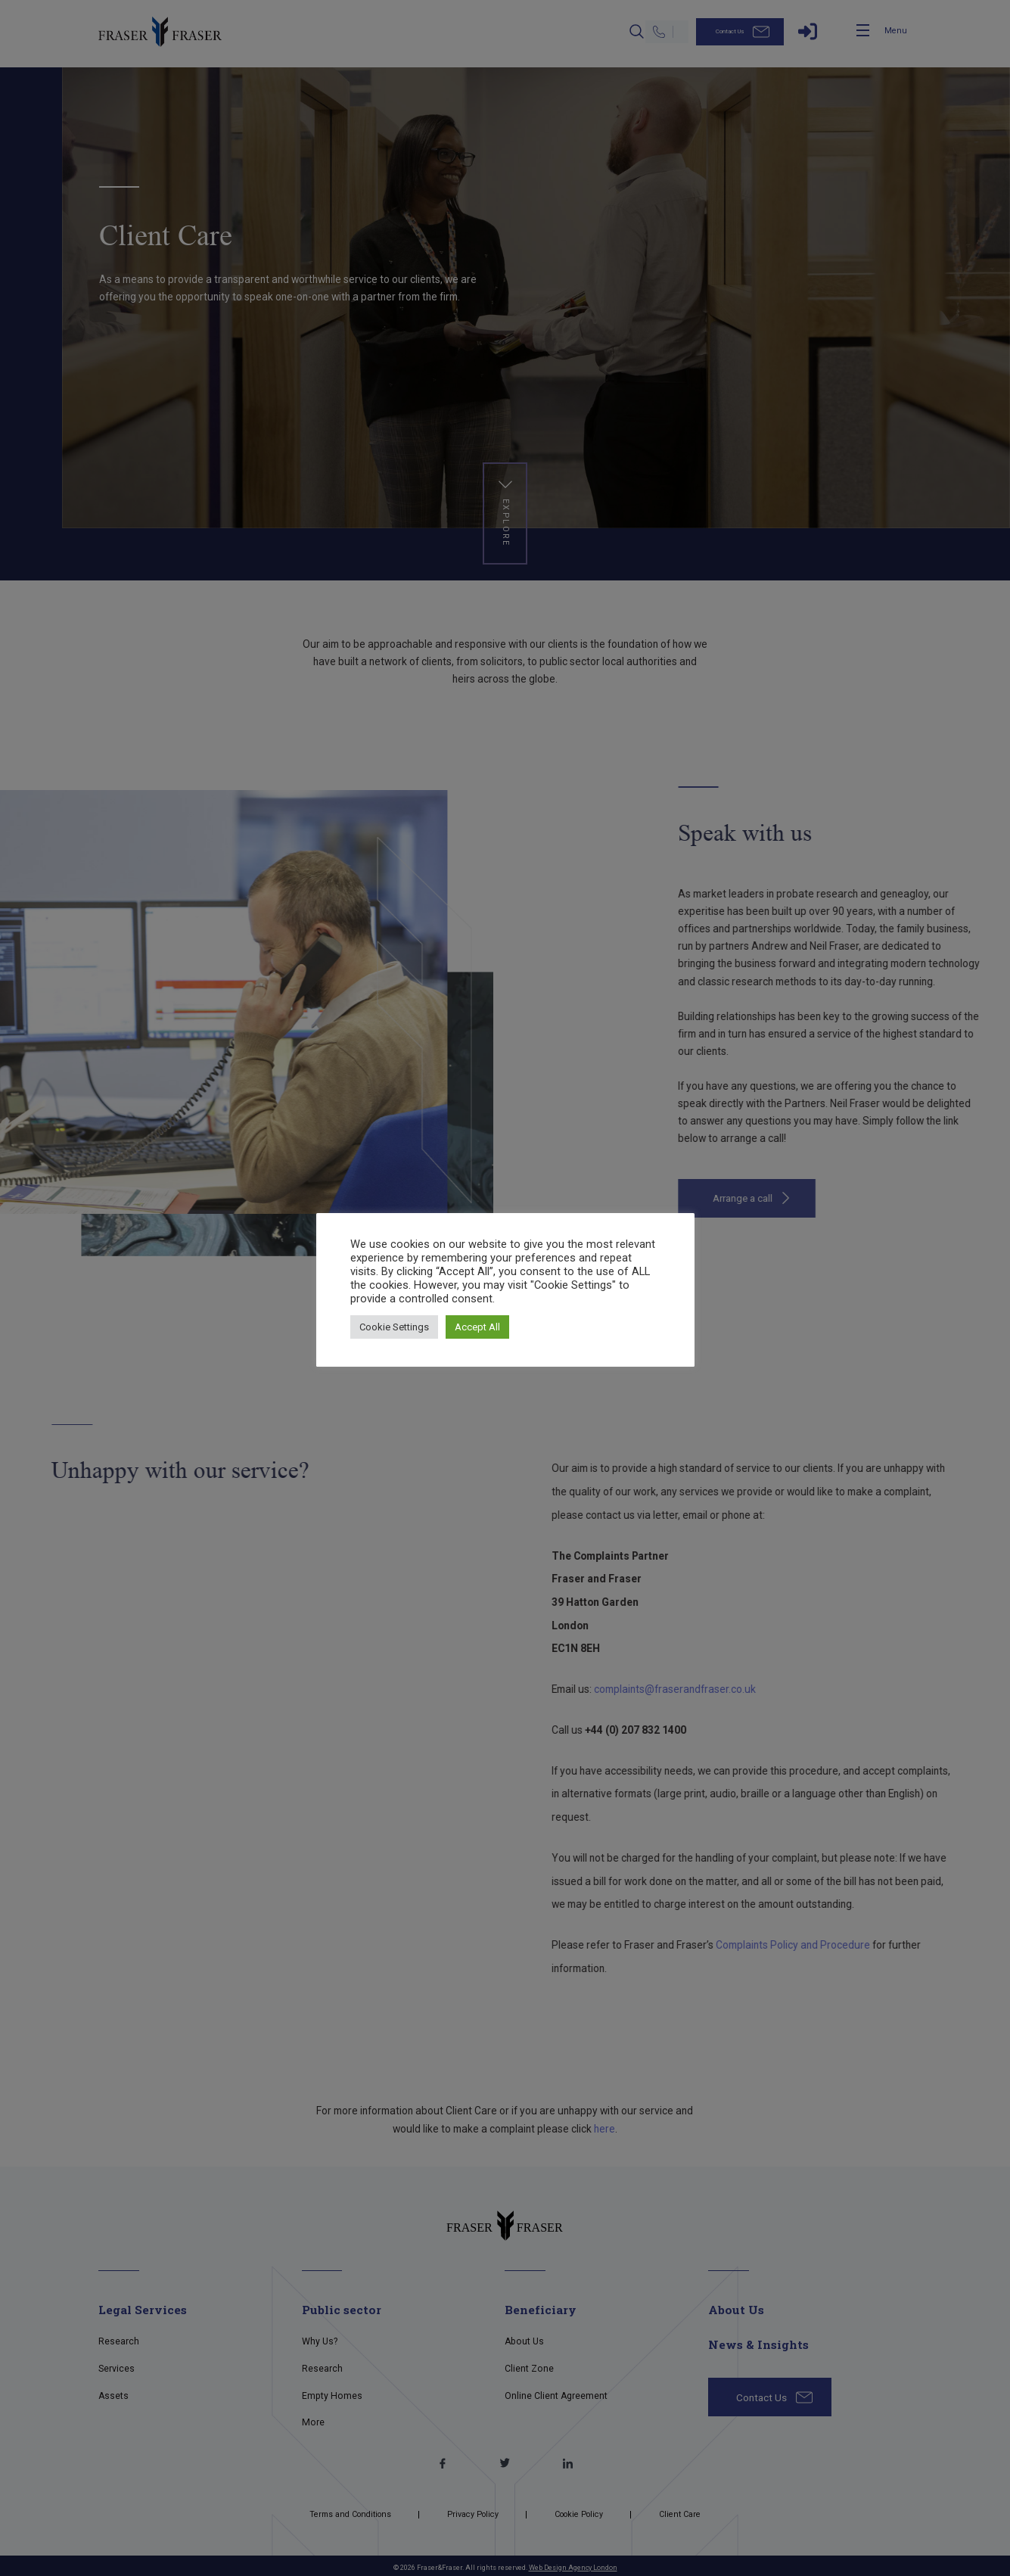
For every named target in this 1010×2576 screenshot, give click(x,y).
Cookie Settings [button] (394, 1327)
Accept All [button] (477, 1327)
